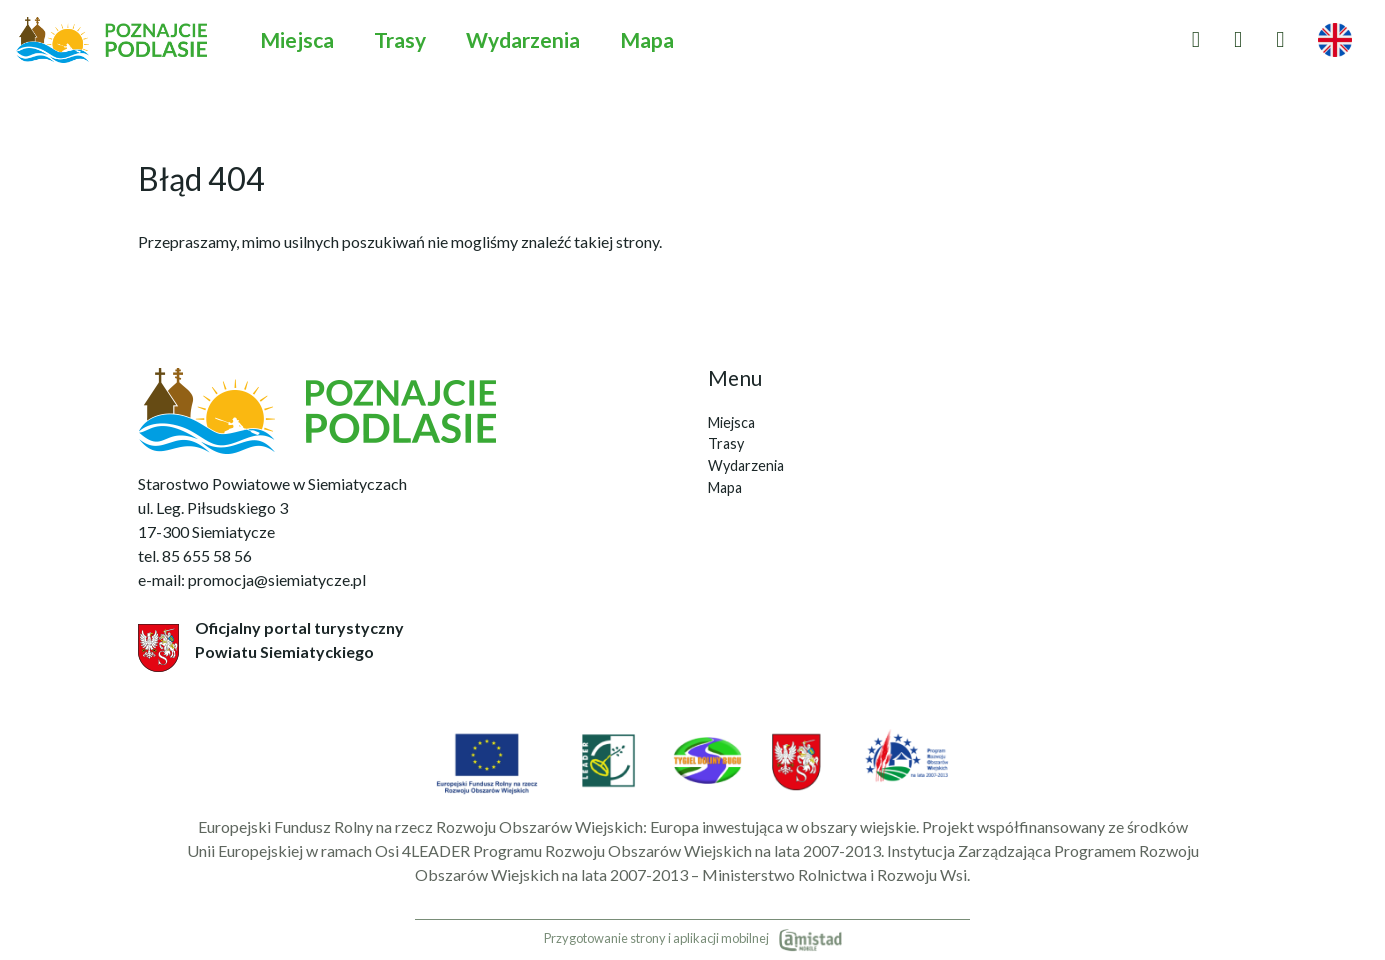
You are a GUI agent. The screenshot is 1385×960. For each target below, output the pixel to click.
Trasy (400, 39)
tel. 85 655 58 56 (195, 555)
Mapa (647, 39)
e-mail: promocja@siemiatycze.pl (252, 579)
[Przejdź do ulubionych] (1196, 40)
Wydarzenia (523, 39)
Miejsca (297, 39)
